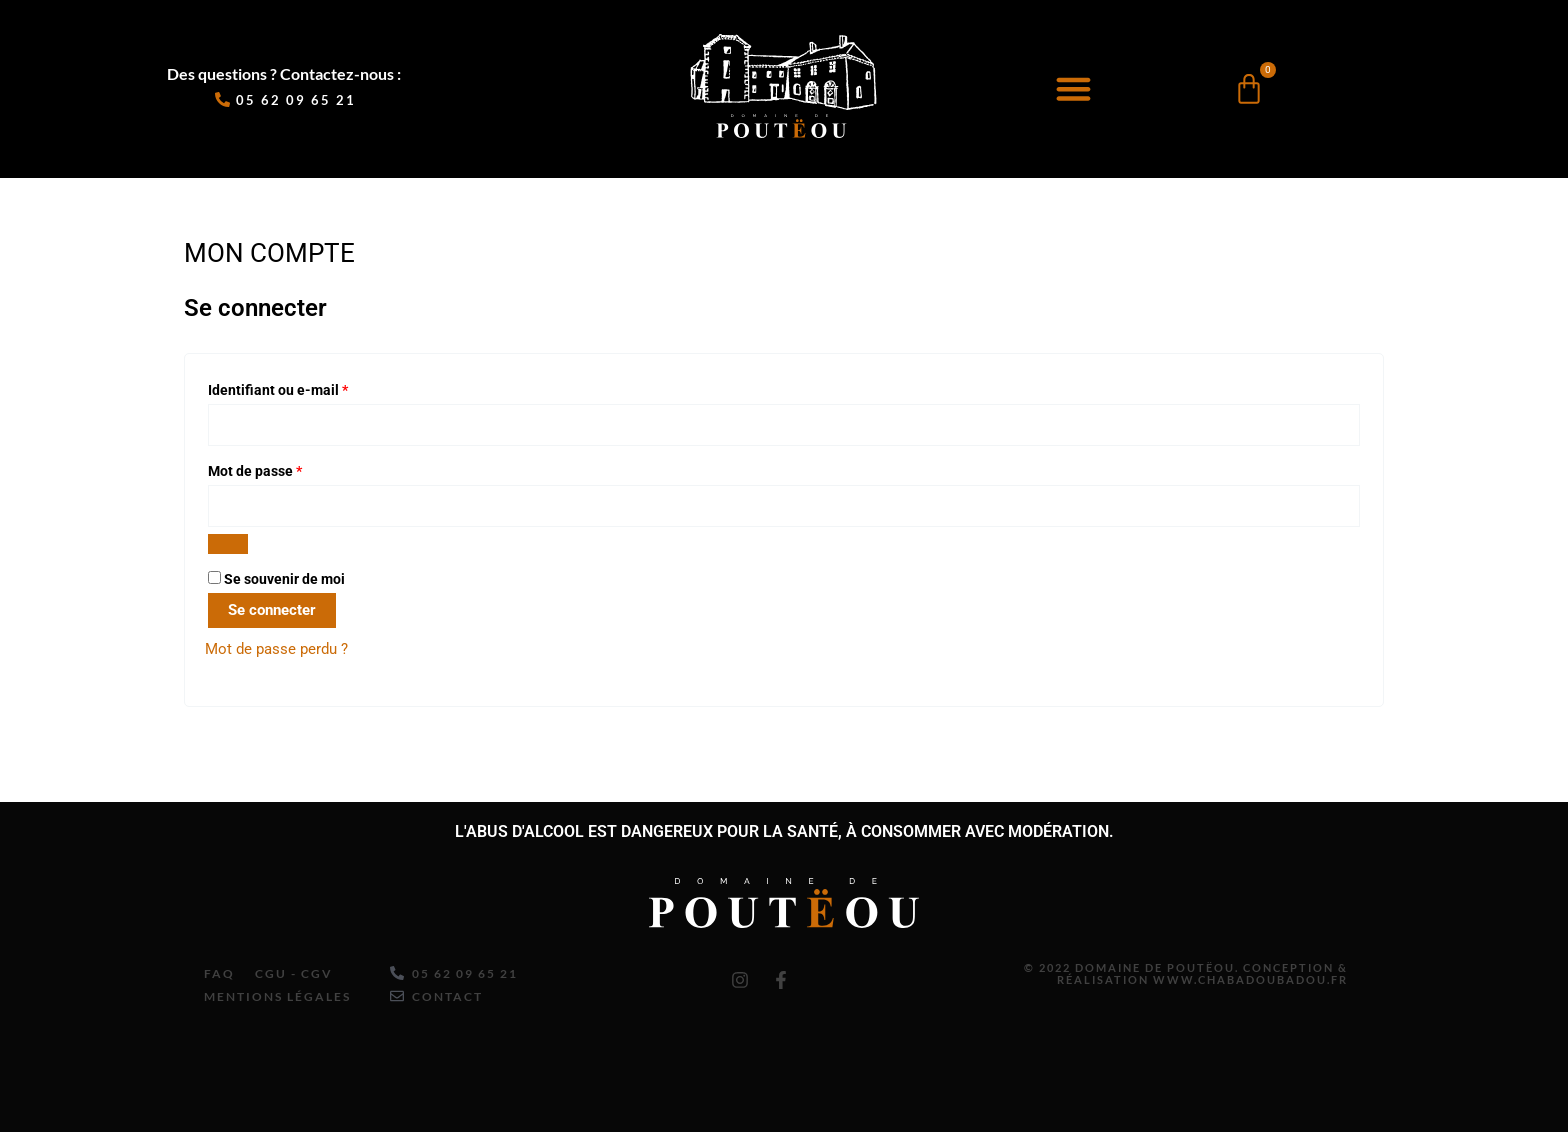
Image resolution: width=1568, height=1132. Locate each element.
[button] (1073, 89)
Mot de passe (290, 469)
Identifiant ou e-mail (313, 387)
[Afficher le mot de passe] (228, 545)
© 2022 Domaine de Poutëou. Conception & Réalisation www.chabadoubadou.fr (1170, 969)
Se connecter (272, 611)
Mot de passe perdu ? (276, 650)
